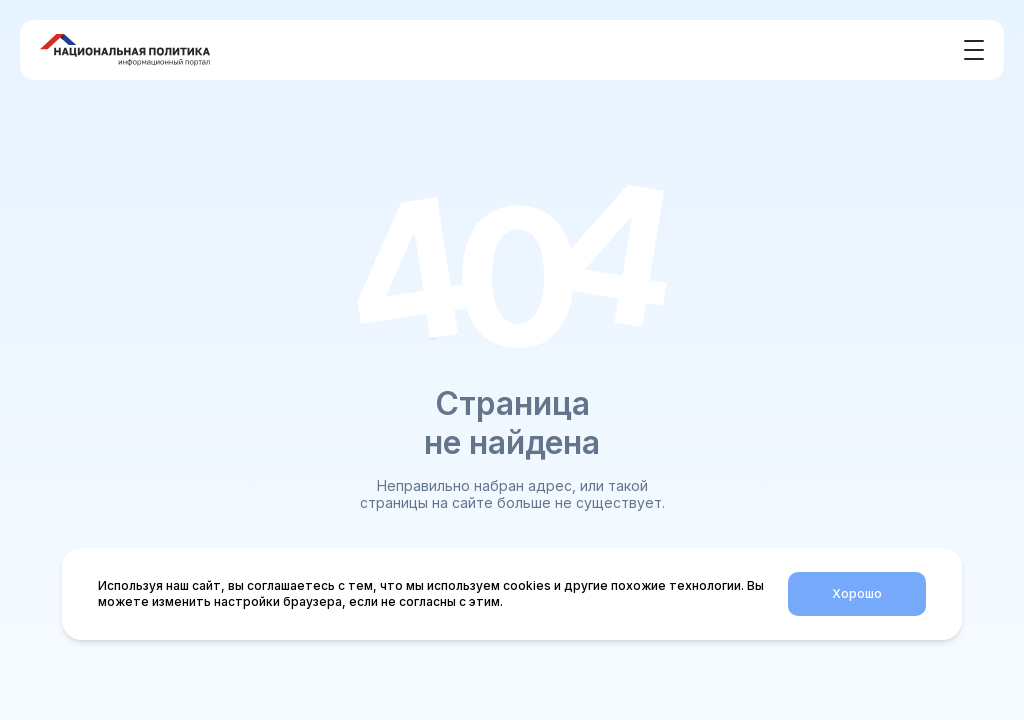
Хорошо (857, 593)
